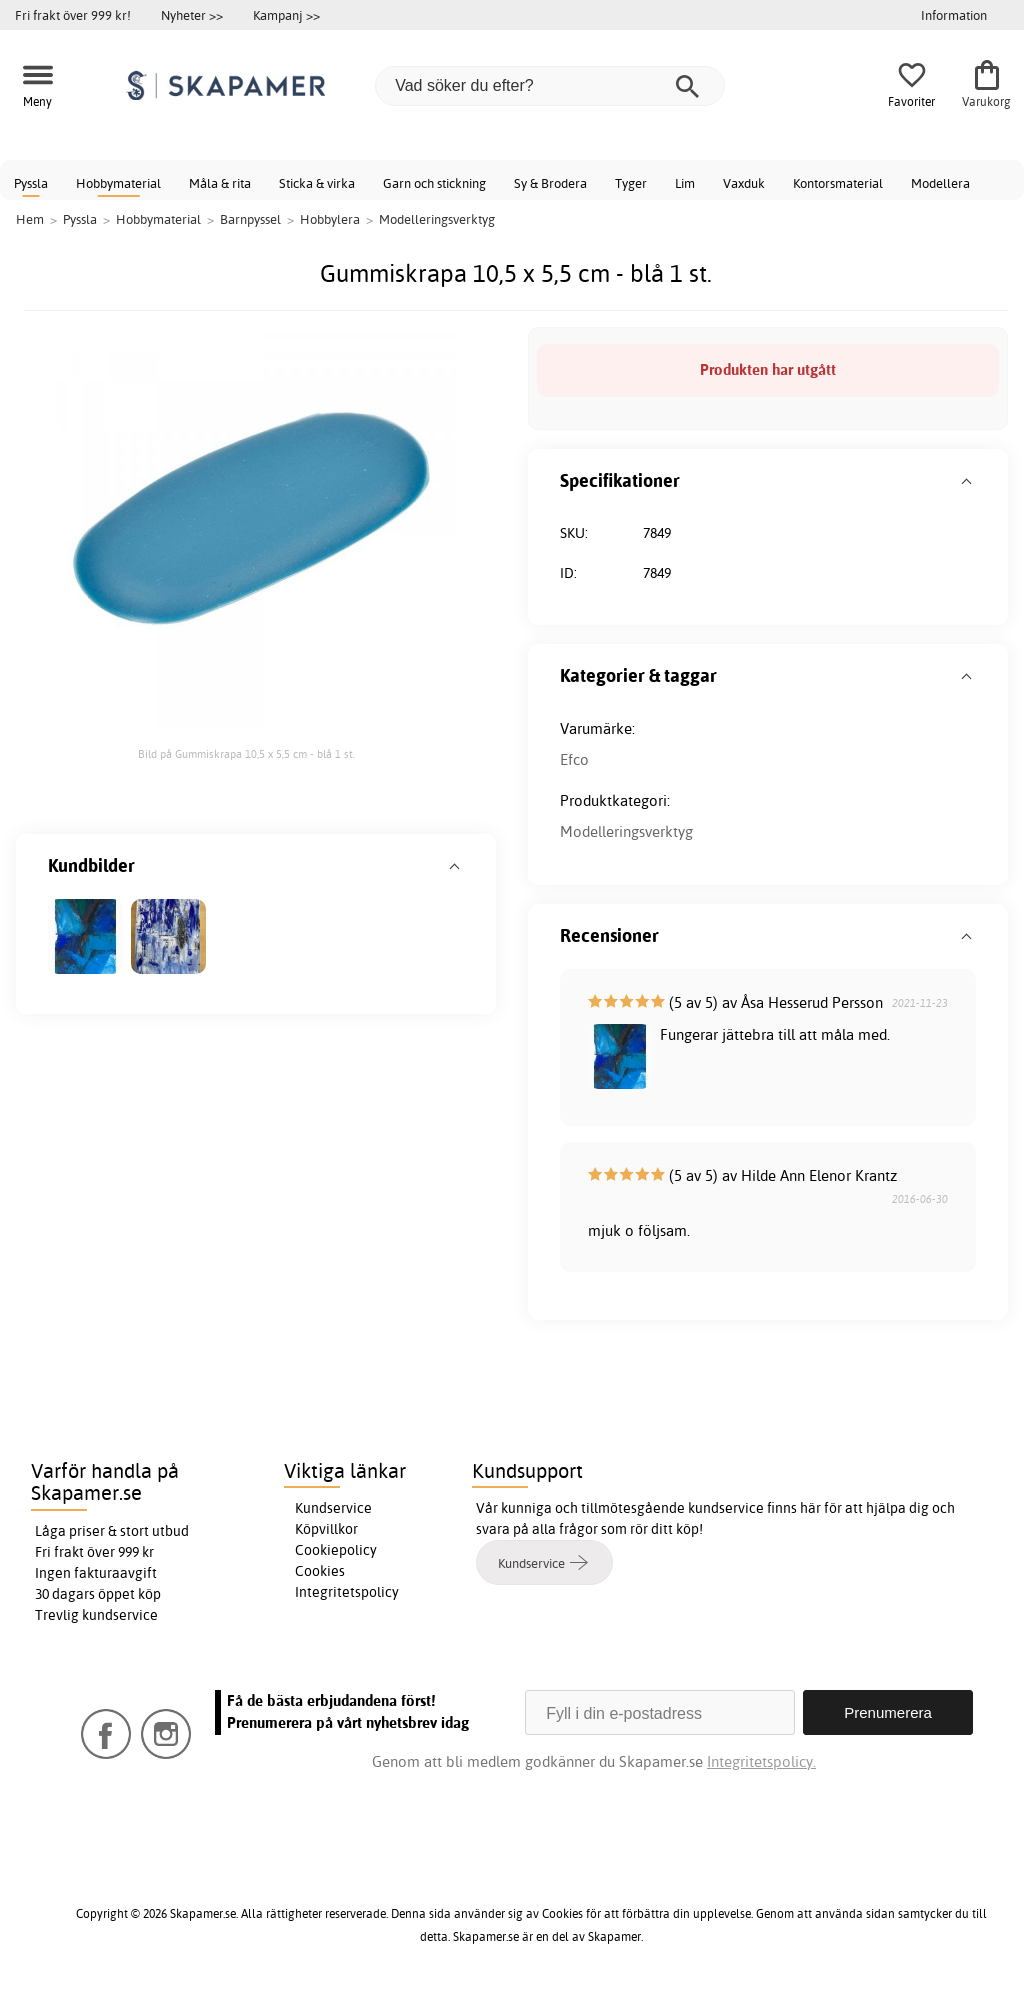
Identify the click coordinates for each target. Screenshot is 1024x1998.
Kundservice (333, 1508)
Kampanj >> (286, 15)
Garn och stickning (434, 183)
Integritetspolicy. (761, 1761)
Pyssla (31, 183)
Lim (685, 183)
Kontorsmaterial (838, 183)
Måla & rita (220, 183)
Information (954, 15)
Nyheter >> (192, 15)
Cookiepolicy (336, 1550)
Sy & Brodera (550, 183)
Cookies (320, 1571)
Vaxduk (744, 183)
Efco (574, 759)
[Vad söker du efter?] (550, 86)
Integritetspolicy (347, 1592)
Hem (30, 219)
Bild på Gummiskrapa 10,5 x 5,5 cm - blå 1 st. (246, 754)
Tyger (631, 183)
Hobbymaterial (118, 183)
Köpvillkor (326, 1529)
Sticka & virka (317, 183)
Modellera (940, 183)
